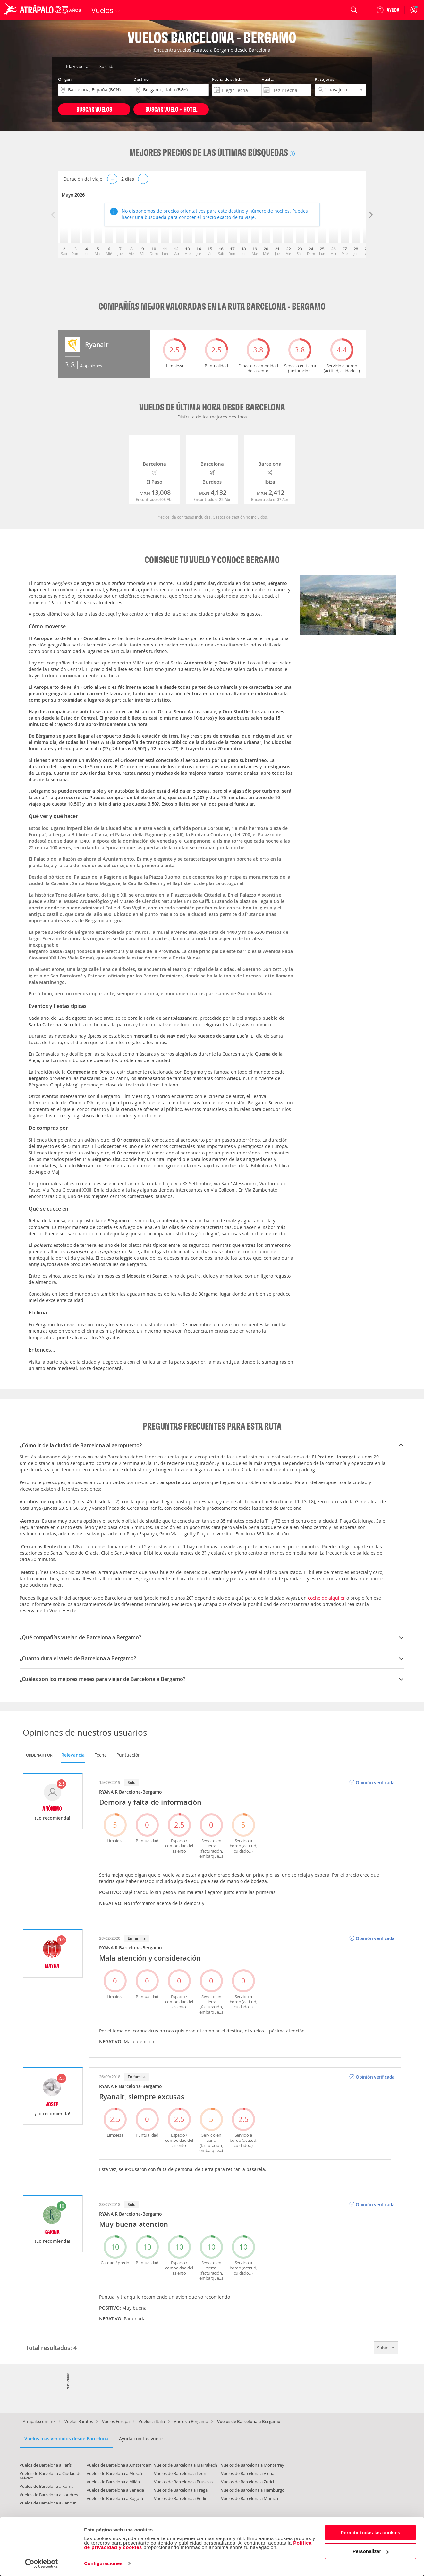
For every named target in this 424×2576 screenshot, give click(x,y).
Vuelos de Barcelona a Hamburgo (252, 2490)
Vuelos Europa (116, 2421)
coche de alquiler (326, 1598)
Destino (141, 79)
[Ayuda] (387, 10)
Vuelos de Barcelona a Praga (181, 2490)
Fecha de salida (227, 79)
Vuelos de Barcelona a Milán (113, 2482)
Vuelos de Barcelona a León (180, 2473)
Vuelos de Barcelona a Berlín (181, 2498)
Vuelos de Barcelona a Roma (46, 2486)
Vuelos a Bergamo (191, 2421)
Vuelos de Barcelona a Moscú (114, 2473)
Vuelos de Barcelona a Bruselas (183, 2482)
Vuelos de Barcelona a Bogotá (115, 2498)
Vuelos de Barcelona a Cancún (48, 2503)
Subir (385, 2348)
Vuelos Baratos (78, 2421)
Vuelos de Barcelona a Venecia (115, 2490)
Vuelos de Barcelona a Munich (249, 2498)
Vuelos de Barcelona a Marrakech (185, 2465)
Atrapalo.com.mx (39, 2421)
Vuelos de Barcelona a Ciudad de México (50, 2475)
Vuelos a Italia (152, 2421)
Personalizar (370, 2551)
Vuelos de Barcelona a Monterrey (252, 2465)
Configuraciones (103, 2563)
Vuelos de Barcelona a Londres (49, 2494)
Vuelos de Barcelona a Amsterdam (119, 2465)
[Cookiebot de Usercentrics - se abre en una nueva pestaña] (41, 2563)
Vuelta (268, 79)
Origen (65, 79)
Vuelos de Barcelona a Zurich (248, 2482)
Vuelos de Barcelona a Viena (247, 2473)
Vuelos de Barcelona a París (46, 2465)
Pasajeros (324, 79)
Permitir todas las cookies (370, 2532)
